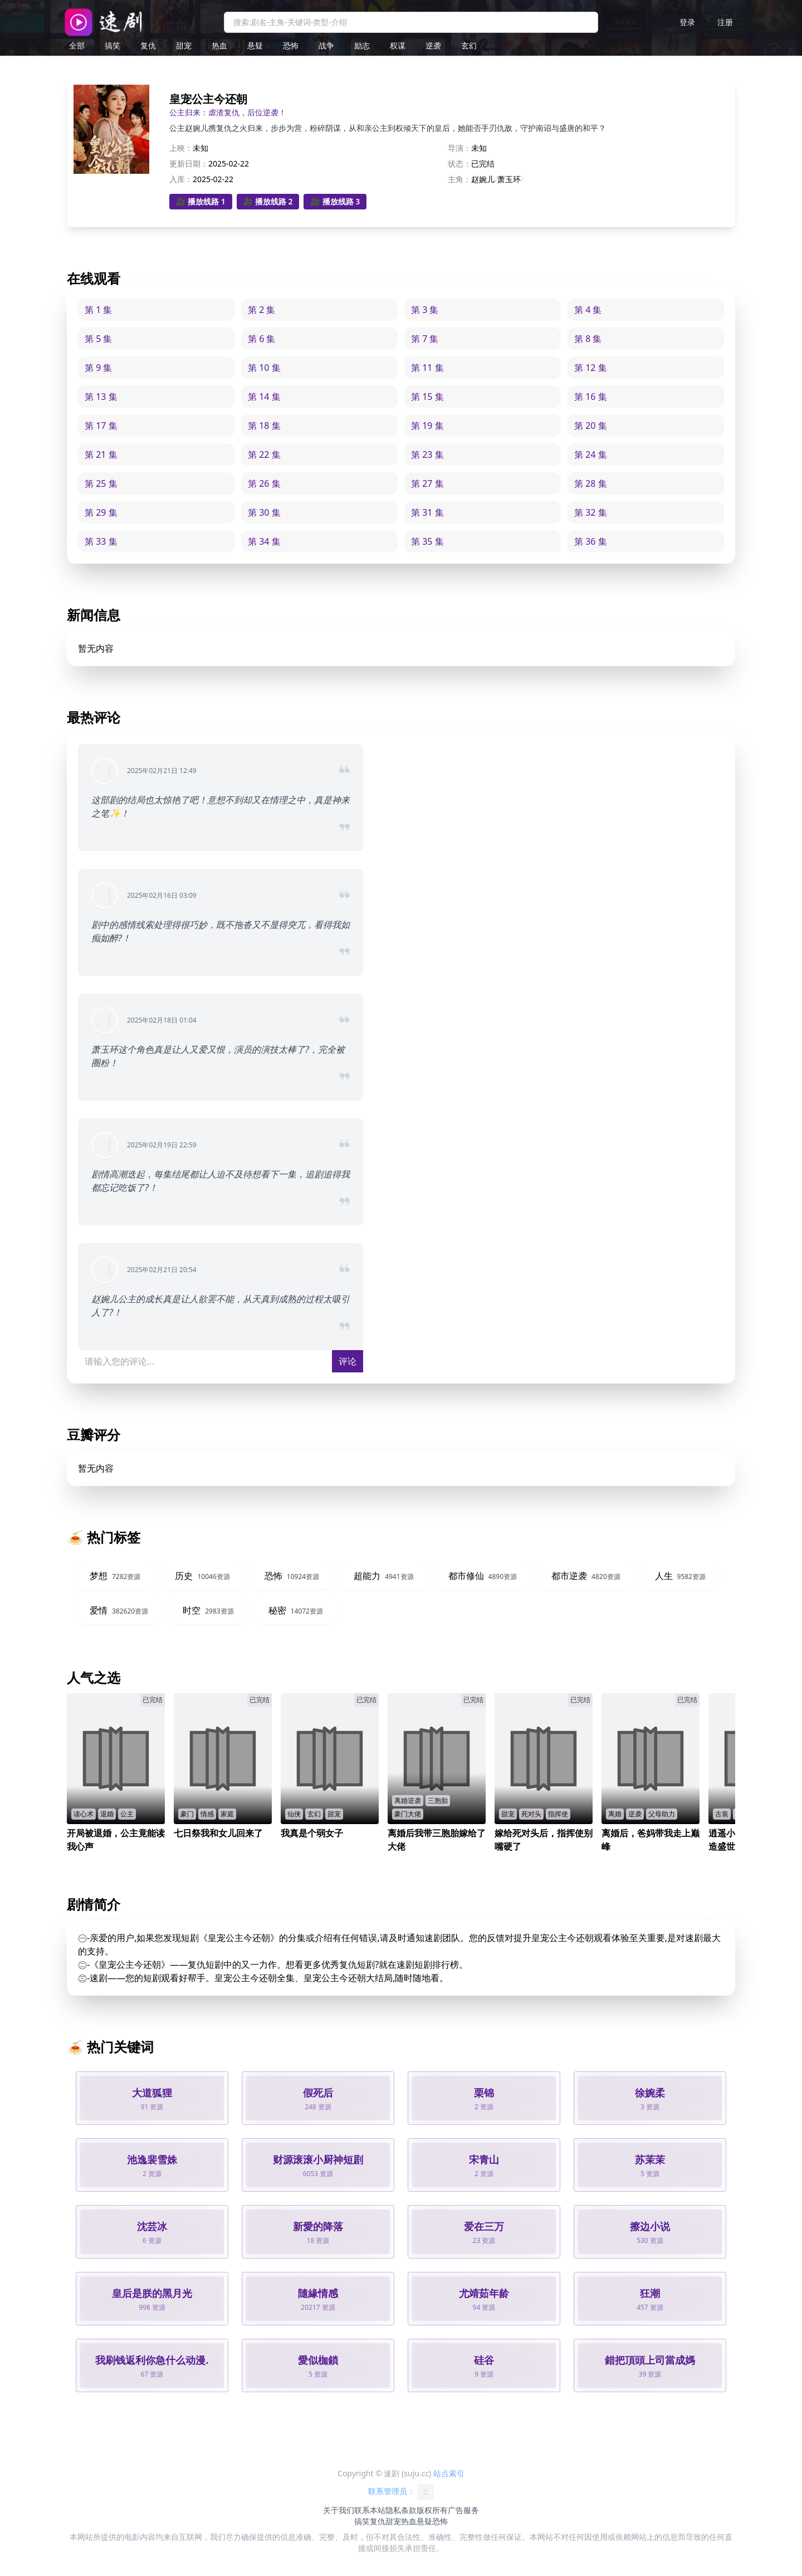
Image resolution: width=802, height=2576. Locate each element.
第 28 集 (590, 483)
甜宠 (184, 45)
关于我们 (338, 2510)
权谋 (397, 45)
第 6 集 (261, 339)
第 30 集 (264, 512)
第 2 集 (261, 310)
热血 (219, 45)
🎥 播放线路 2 (268, 201)
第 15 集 (427, 396)
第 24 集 (590, 454)
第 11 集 (427, 367)
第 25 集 (101, 483)
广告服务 (463, 2510)
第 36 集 (590, 541)
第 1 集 (98, 310)
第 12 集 (590, 367)
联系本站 (369, 2510)
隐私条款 (401, 2510)
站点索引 (448, 2473)
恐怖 (291, 45)
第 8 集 (588, 339)
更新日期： (188, 163)
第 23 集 (427, 454)
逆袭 (433, 45)
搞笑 (112, 45)
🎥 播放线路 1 (201, 201)
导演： (459, 148)
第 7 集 (424, 339)
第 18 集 (264, 425)
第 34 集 (264, 541)
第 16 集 (590, 396)
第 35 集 (427, 541)
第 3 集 (424, 310)
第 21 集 (101, 454)
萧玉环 (509, 179)
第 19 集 (427, 425)
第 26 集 (264, 483)
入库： (181, 179)
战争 (326, 45)
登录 (687, 22)
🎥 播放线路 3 (335, 201)
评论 (347, 1361)
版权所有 (432, 2510)
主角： (459, 179)
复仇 (148, 45)
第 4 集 (588, 310)
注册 (725, 22)
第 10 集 (264, 367)
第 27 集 (427, 483)
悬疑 (255, 45)
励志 (362, 45)
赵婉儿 (483, 179)
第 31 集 (427, 512)
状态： (459, 163)
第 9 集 (98, 367)
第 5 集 (98, 339)
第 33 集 (101, 541)
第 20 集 (590, 425)
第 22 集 (264, 454)
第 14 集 (264, 396)
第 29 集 (101, 512)
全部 (77, 45)
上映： (181, 148)
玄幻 (469, 45)
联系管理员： (401, 2492)
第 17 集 (101, 425)
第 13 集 (101, 396)
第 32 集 (590, 512)
